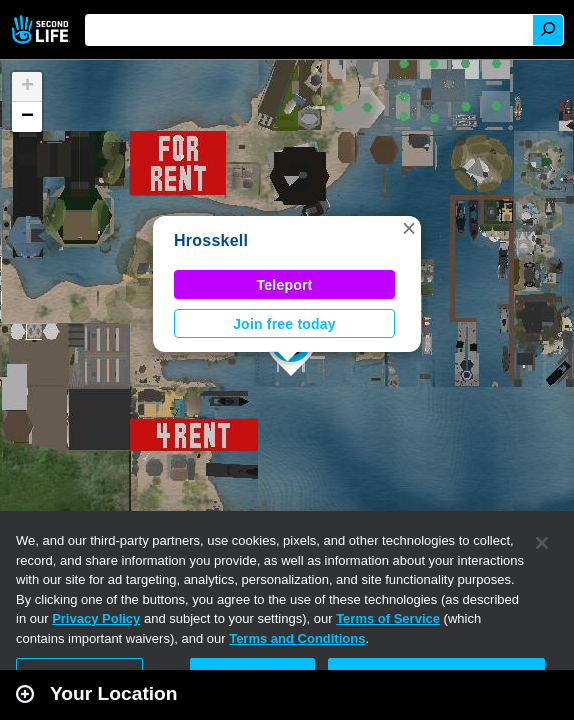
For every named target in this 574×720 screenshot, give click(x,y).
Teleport (285, 285)
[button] (409, 228)
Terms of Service (388, 618)
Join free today (284, 324)
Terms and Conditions (297, 638)
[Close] (542, 543)
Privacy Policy (96, 618)
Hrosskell (211, 240)
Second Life (42, 29)
